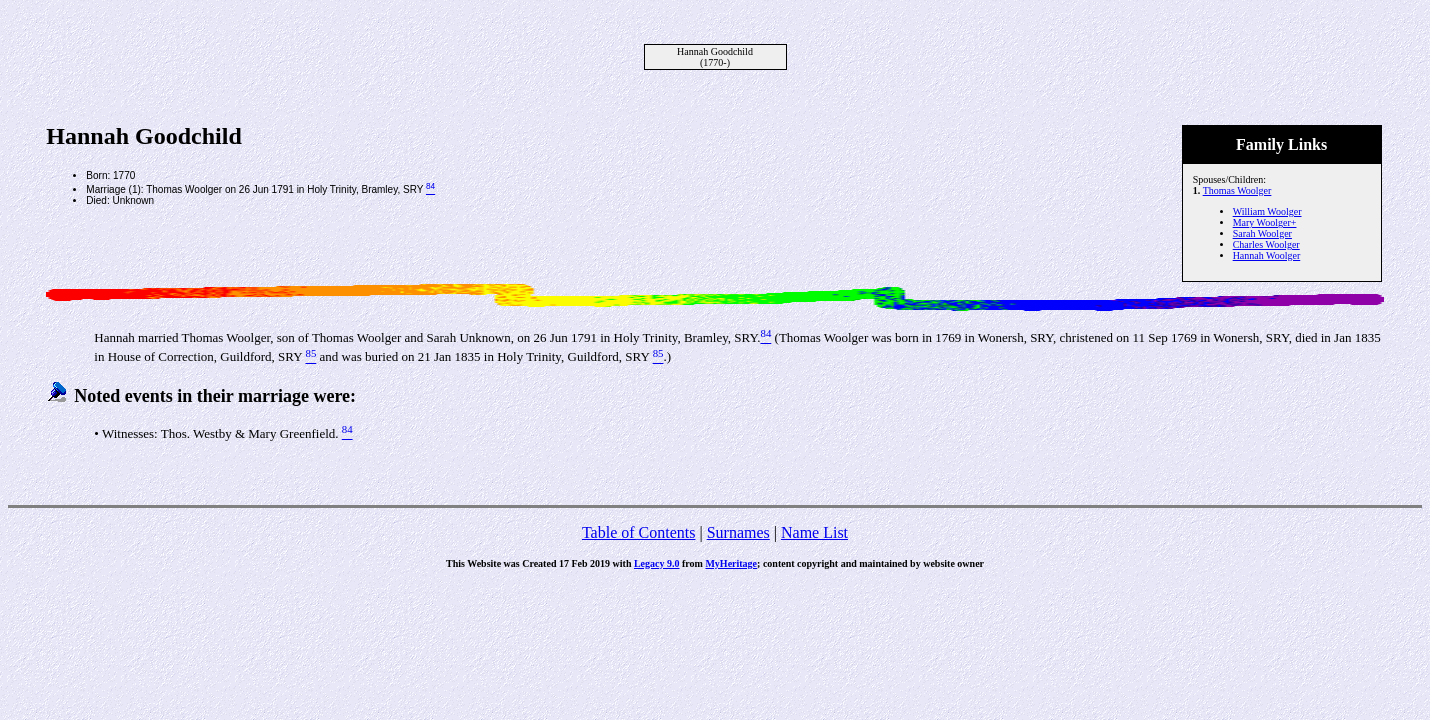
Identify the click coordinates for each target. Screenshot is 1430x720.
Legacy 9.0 (657, 563)
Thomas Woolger (1237, 190)
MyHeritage (731, 563)
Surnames (738, 532)
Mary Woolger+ (1265, 222)
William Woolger (1267, 211)
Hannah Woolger (1267, 255)
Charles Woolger (1266, 244)
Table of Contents (639, 532)
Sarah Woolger (1262, 233)
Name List (814, 532)
